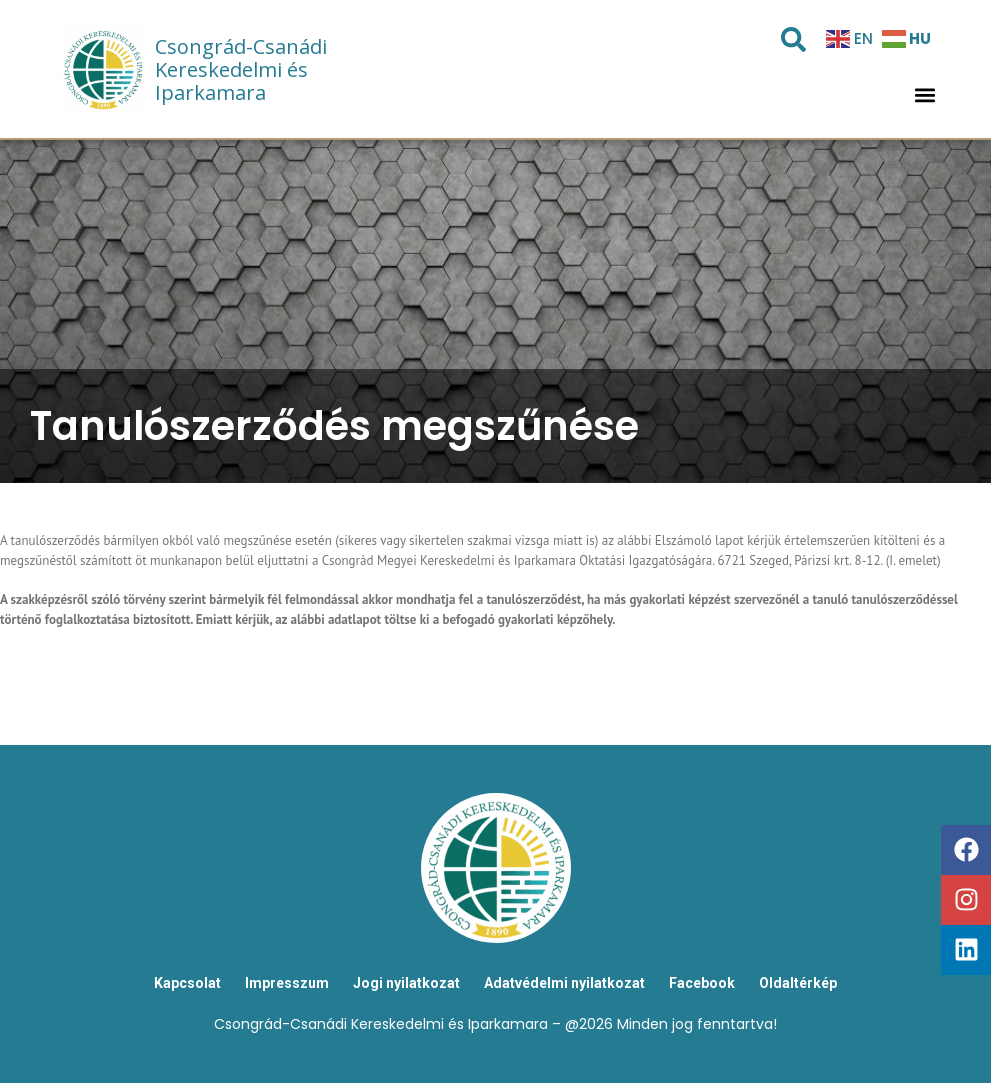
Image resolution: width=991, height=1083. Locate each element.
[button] (924, 95)
